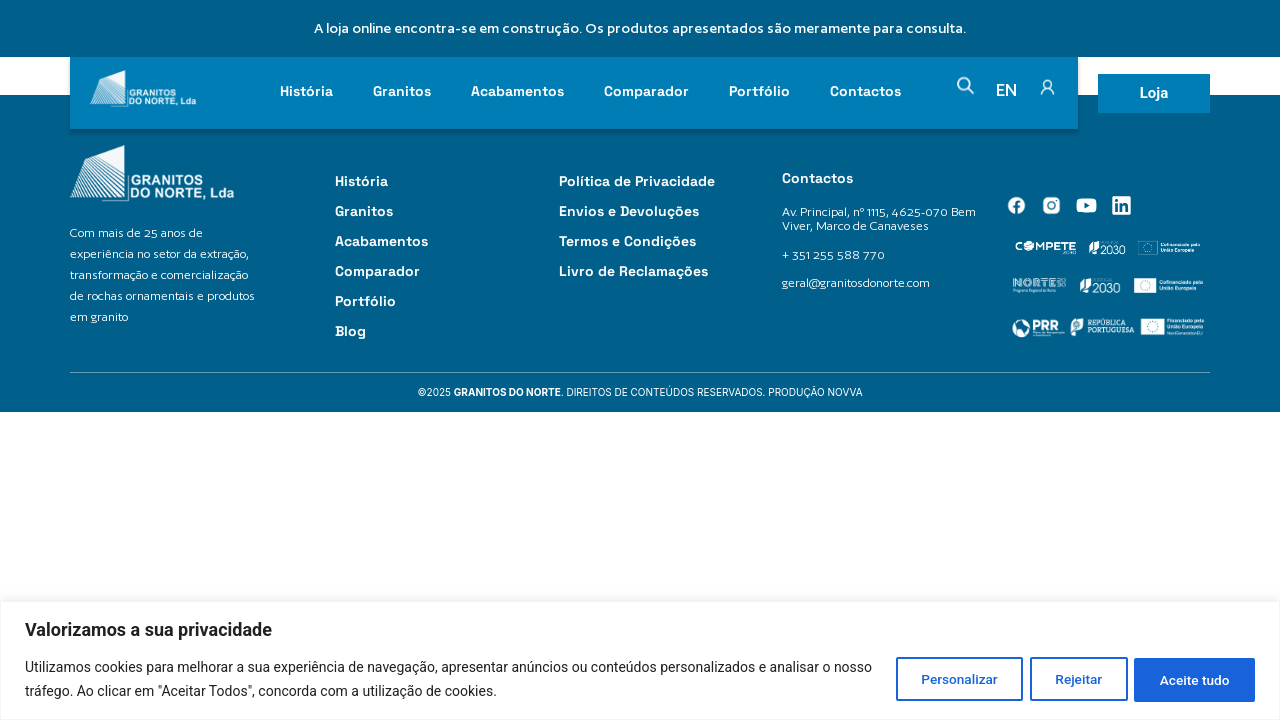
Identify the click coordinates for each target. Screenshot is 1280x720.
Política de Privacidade (637, 181)
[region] (640, 660)
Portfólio (759, 91)
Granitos (402, 91)
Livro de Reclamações (633, 271)
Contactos (865, 91)
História (306, 91)
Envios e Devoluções (629, 211)
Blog (350, 331)
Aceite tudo (1190, 679)
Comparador (646, 91)
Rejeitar (1064, 679)
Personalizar (935, 679)
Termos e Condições (627, 241)
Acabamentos (517, 91)
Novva (845, 392)
